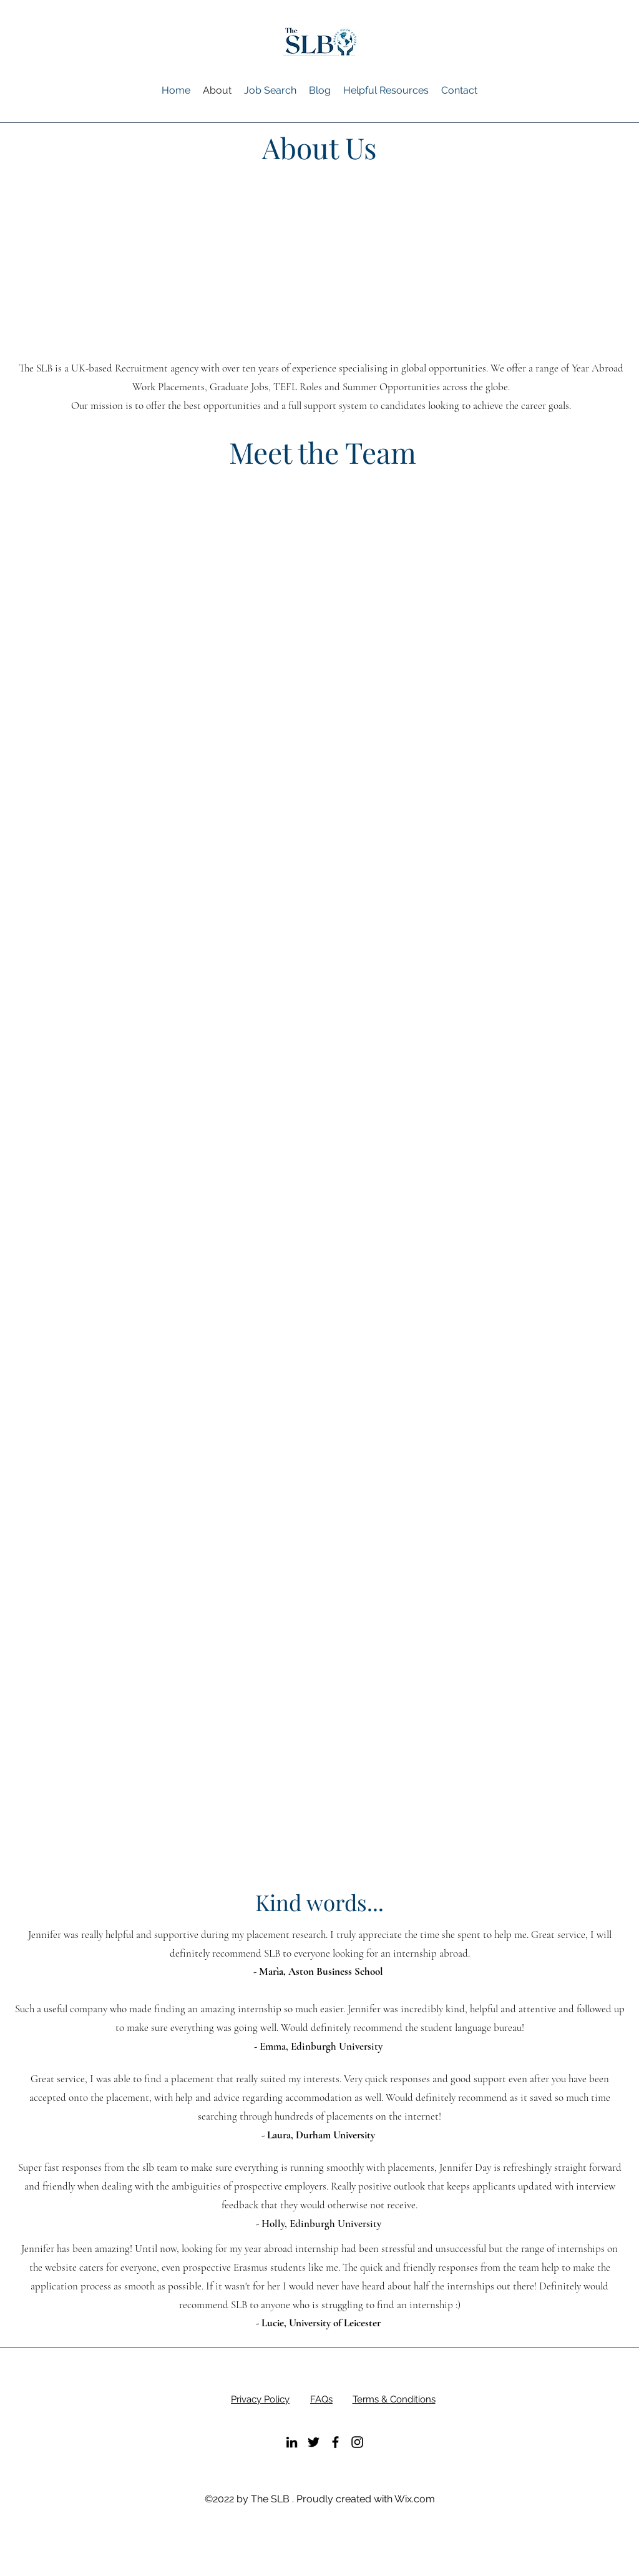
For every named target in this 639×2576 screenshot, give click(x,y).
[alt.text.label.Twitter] (313, 2442)
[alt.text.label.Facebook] (335, 2442)
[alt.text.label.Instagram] (357, 2442)
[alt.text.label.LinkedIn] (292, 2442)
